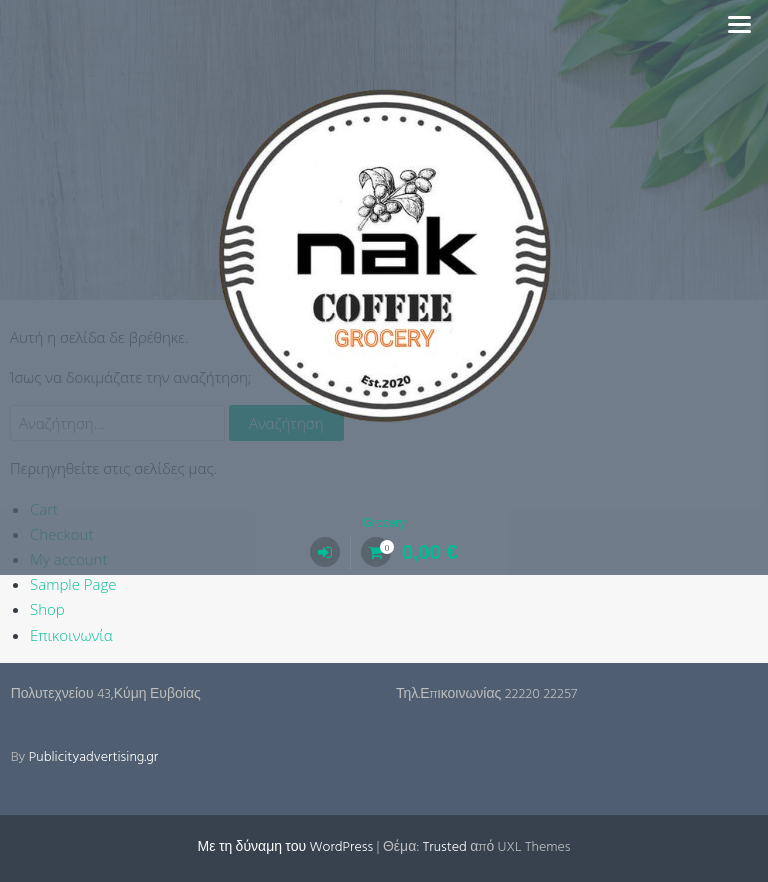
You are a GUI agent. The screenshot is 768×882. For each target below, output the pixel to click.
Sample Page (73, 584)
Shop (47, 609)
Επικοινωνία (71, 635)
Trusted (445, 847)
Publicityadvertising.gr (94, 757)
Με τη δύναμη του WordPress (286, 847)
